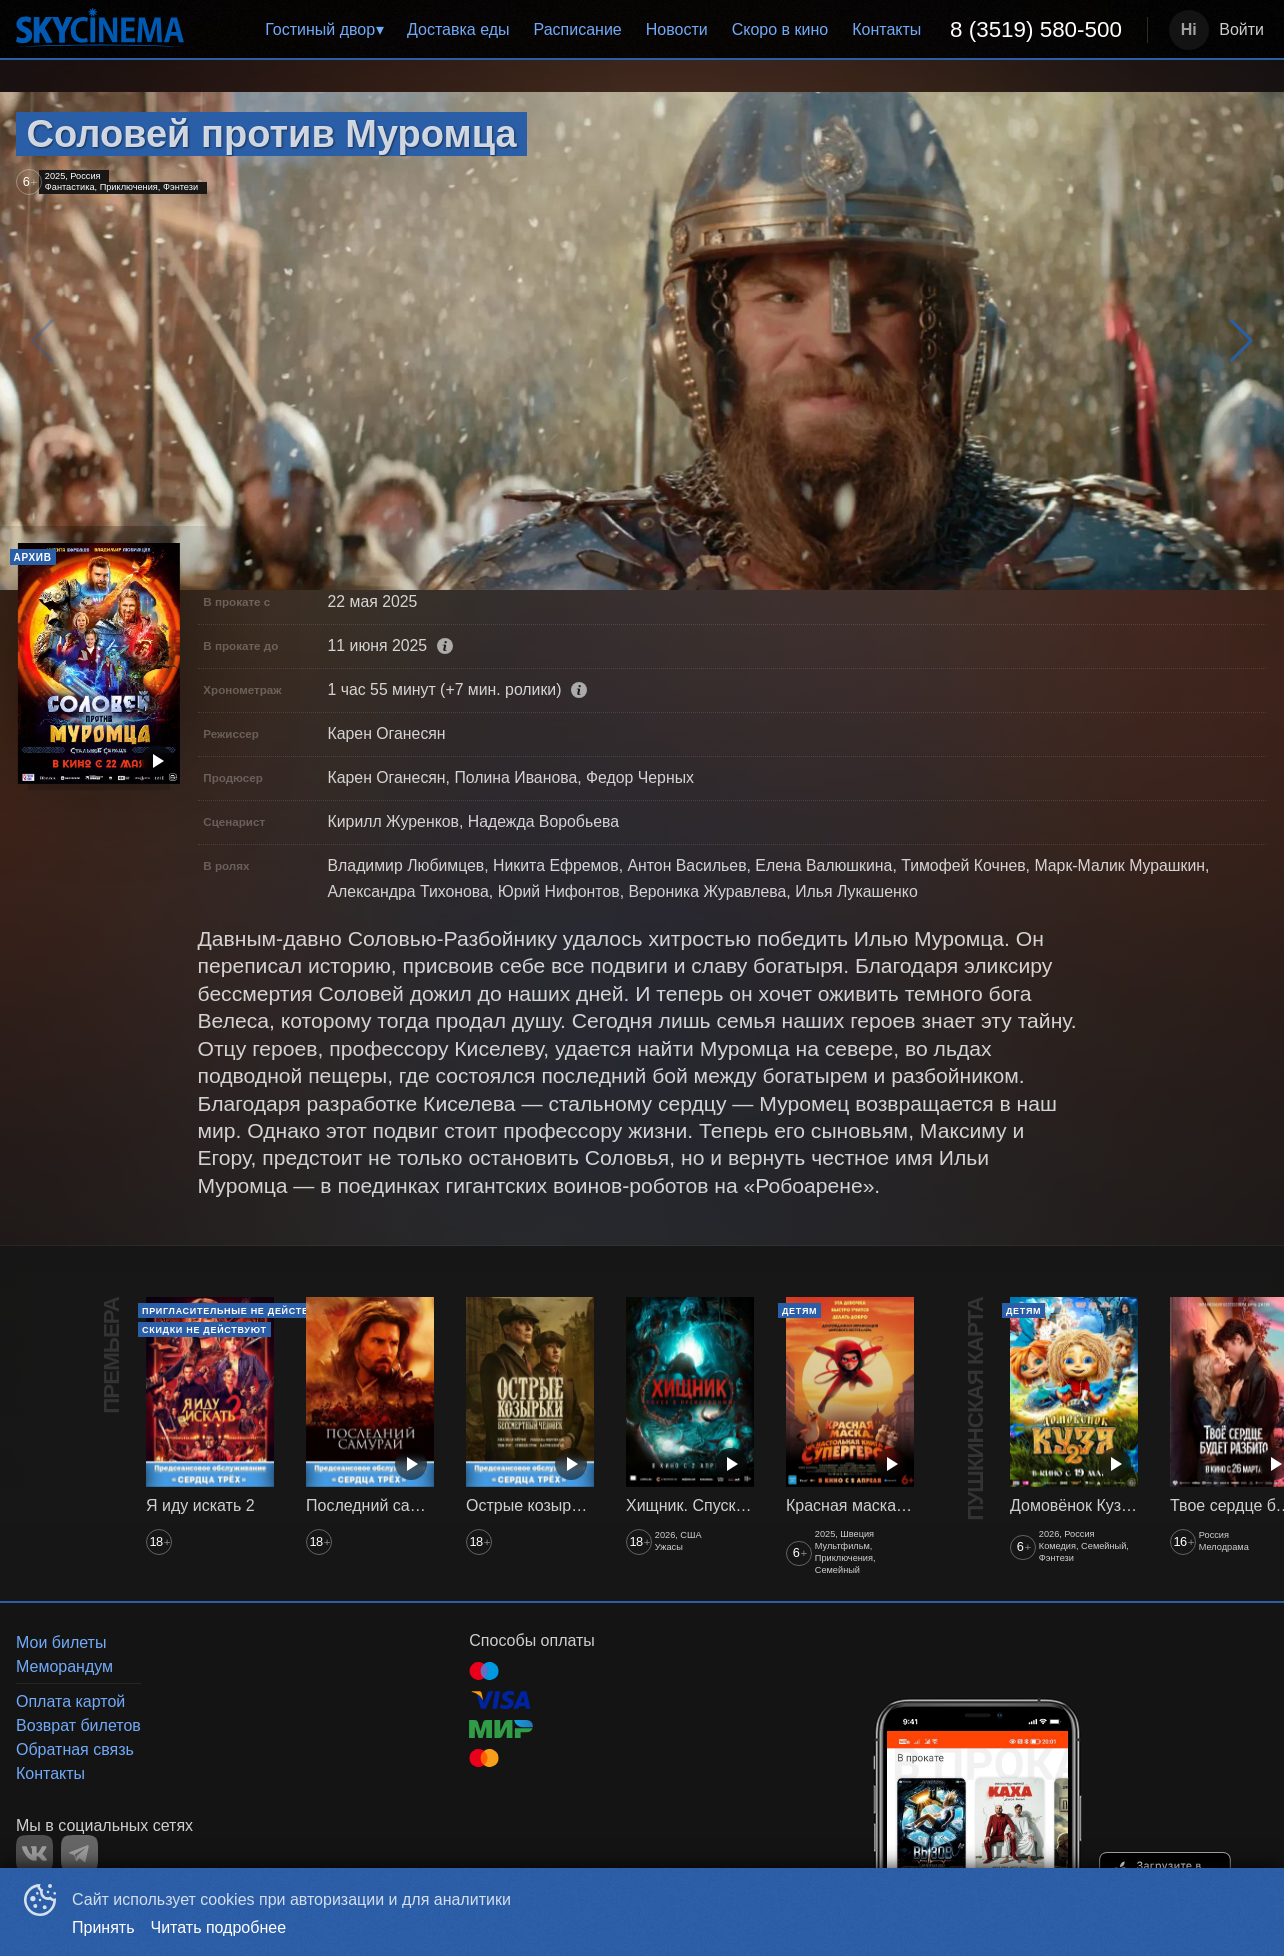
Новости (677, 29)
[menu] (669, 30)
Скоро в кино (780, 29)
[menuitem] (324, 30)
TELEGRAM (79, 1853)
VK (34, 1853)
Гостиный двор (320, 29)
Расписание (578, 29)
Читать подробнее (219, 1927)
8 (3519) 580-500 (1036, 29)
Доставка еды (458, 29)
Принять (103, 1927)
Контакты (886, 29)
